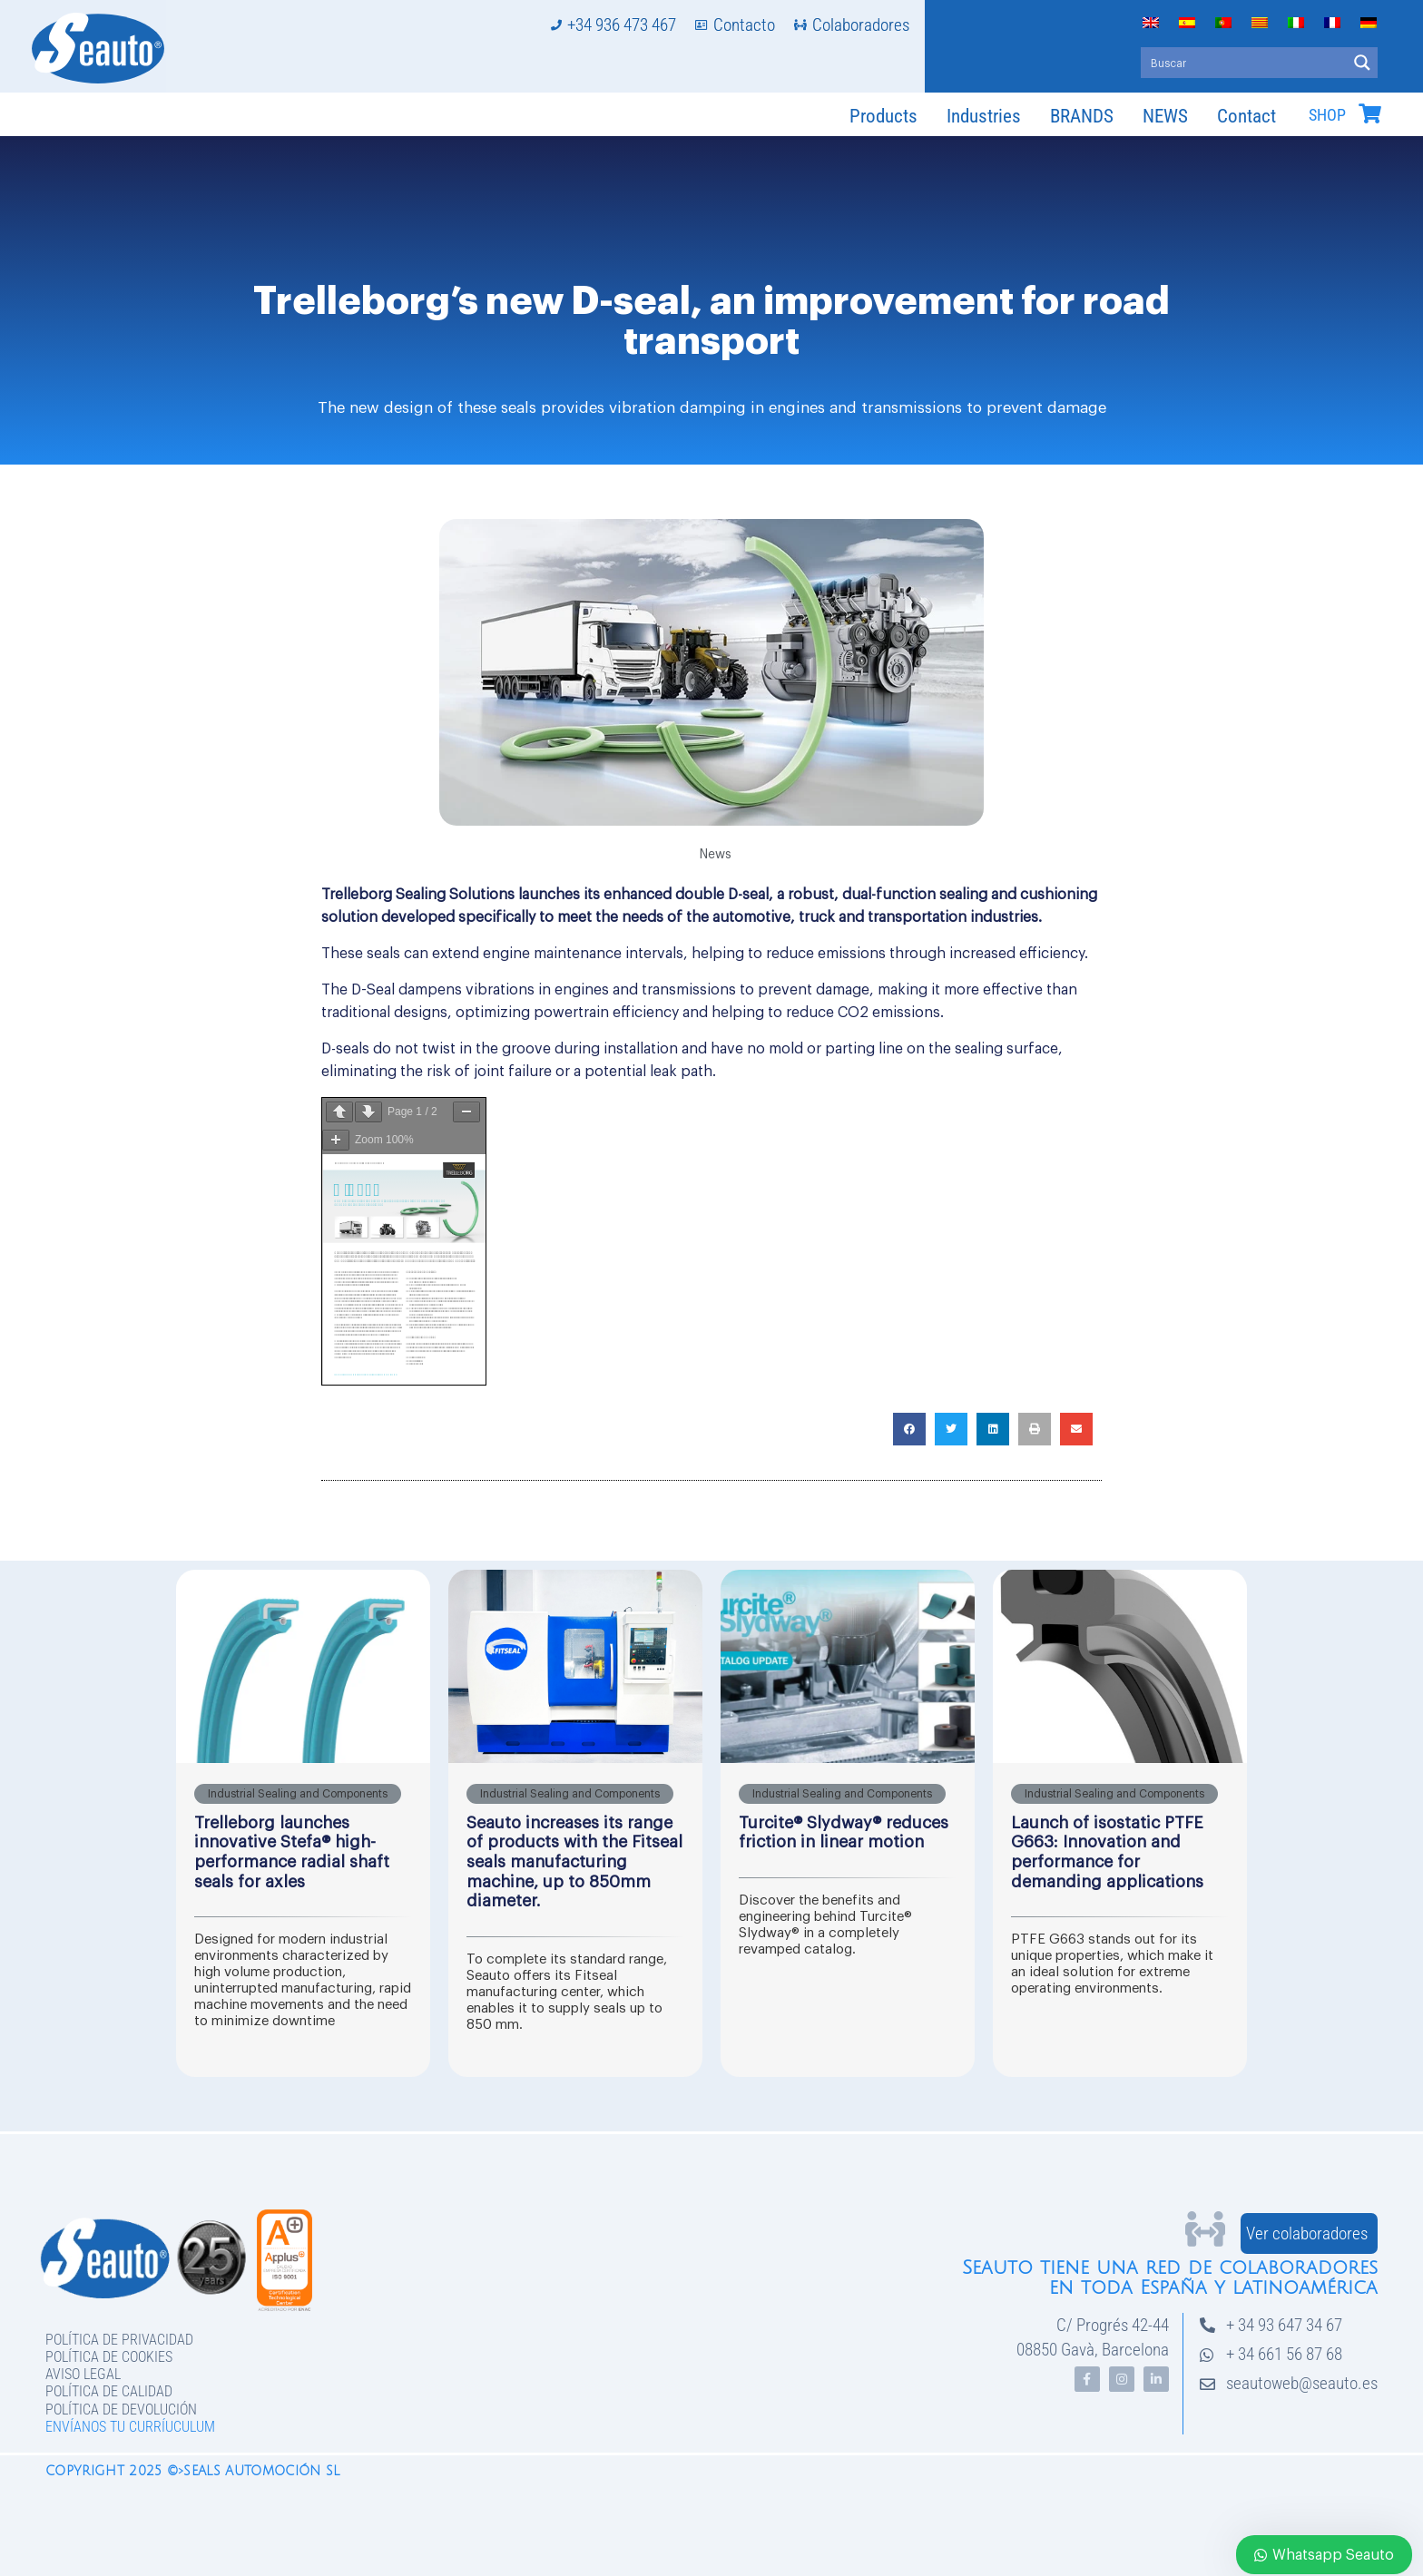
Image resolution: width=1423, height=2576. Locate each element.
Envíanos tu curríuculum (130, 2426)
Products (883, 116)
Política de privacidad (119, 2339)
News (715, 854)
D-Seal (371, 990)
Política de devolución (121, 2409)
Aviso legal (83, 2374)
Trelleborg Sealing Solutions (418, 894)
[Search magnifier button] (1362, 62)
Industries (984, 116)
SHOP (1327, 115)
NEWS (1165, 116)
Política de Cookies (108, 2356)
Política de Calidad (108, 2391)
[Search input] (1245, 62)
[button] (909, 1429)
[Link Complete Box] (303, 1823)
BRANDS (1082, 116)
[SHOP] (1369, 113)
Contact (1246, 116)
